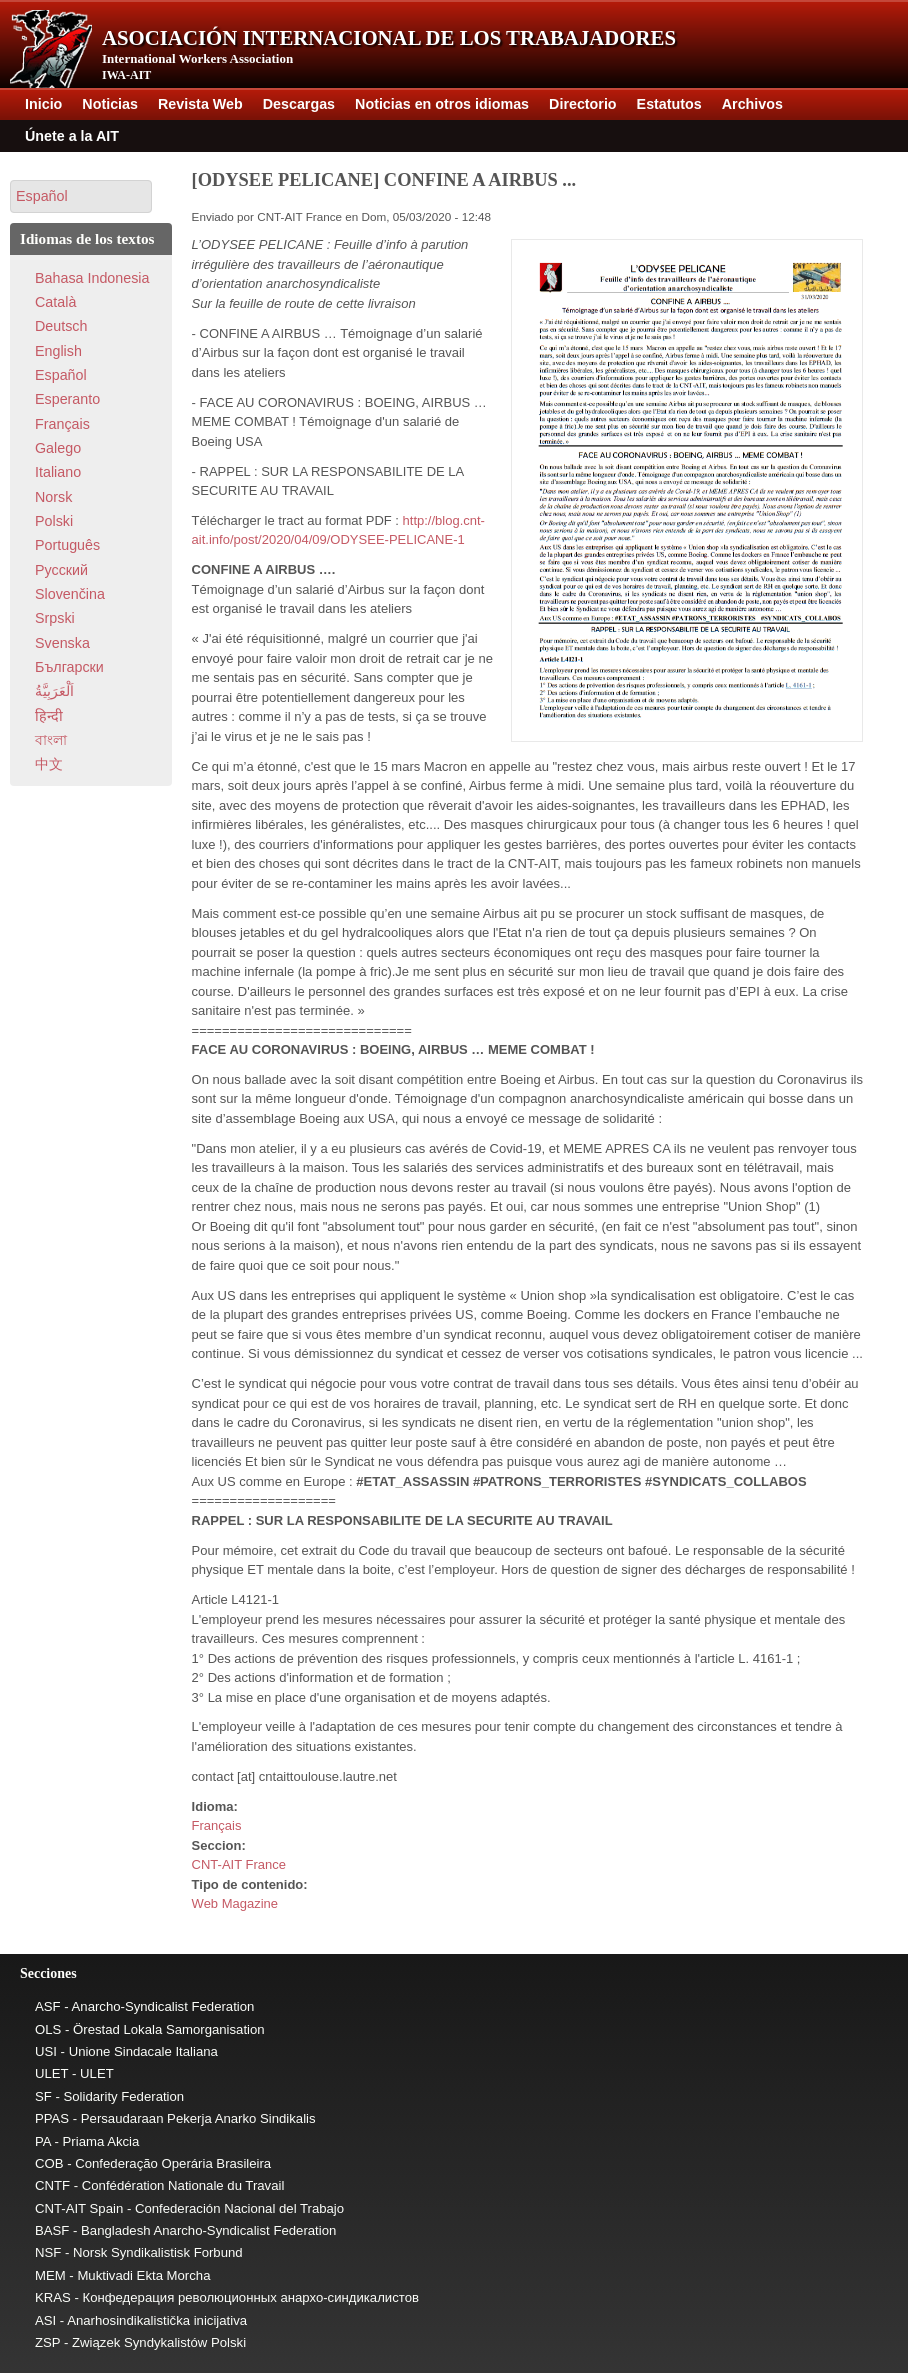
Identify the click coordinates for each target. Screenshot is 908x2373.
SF (43, 2096)
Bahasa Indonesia (92, 278)
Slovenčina (70, 594)
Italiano (58, 472)
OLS (48, 2029)
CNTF (52, 2185)
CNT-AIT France (239, 1864)
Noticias (110, 104)
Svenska (62, 643)
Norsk (53, 497)
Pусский (61, 570)
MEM (50, 2275)
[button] (81, 196)
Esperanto (67, 399)
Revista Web (200, 104)
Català (55, 302)
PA (43, 2141)
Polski (54, 521)
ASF (48, 2006)
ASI (45, 2320)
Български (69, 667)
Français (217, 1825)
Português (67, 545)
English (58, 351)
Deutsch (61, 326)
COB (49, 2163)
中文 (49, 764)
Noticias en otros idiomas (442, 104)
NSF (48, 2252)
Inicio (43, 104)
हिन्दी (49, 716)
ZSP (47, 2342)
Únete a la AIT (72, 136)
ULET (51, 2073)
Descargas (299, 104)
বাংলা (51, 740)
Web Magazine (235, 1903)
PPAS (52, 2118)
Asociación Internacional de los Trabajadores (389, 38)
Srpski (55, 618)
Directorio (583, 104)
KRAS (53, 2297)
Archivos (752, 104)
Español (61, 375)
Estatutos (669, 104)
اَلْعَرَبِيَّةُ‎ (54, 691)
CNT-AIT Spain (79, 2208)
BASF (52, 2230)
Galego (58, 448)
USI (46, 2051)
